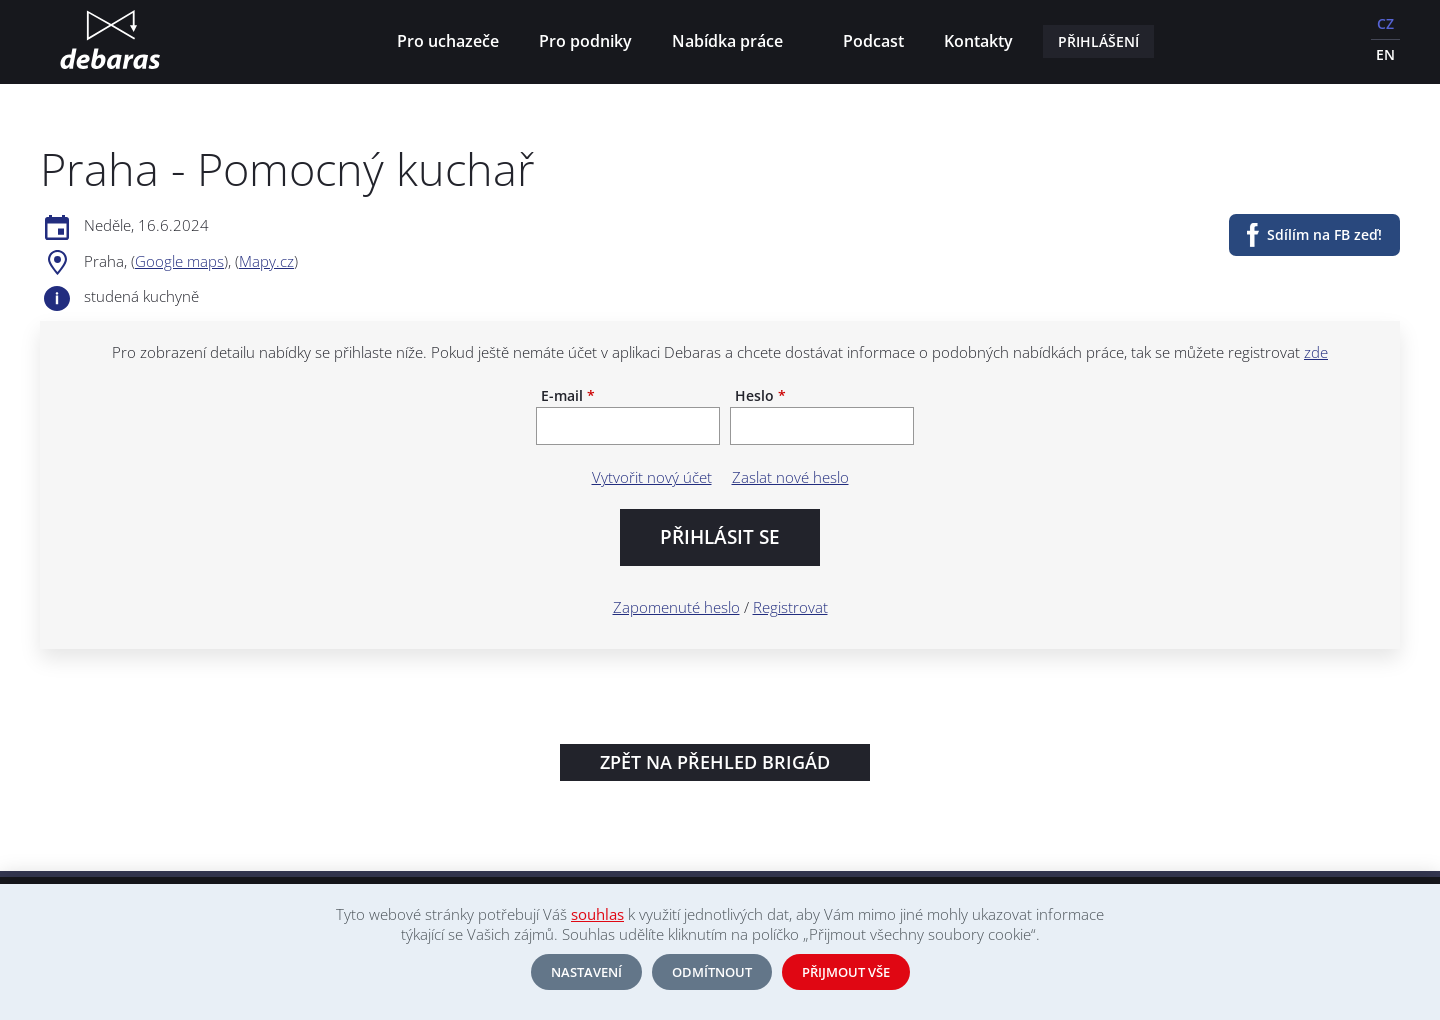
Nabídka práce (731, 43)
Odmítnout (712, 972)
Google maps (179, 261)
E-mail (568, 396)
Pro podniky (585, 41)
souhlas (597, 914)
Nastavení (586, 972)
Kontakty (978, 41)
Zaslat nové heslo (790, 477)
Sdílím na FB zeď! (1324, 234)
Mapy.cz (266, 261)
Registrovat (790, 607)
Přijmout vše (846, 972)
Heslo (760, 396)
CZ (1385, 23)
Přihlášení (1098, 41)
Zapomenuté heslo (676, 607)
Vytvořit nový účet (652, 477)
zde (1316, 352)
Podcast (873, 41)
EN (1385, 54)
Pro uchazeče (448, 41)
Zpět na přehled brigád (715, 762)
